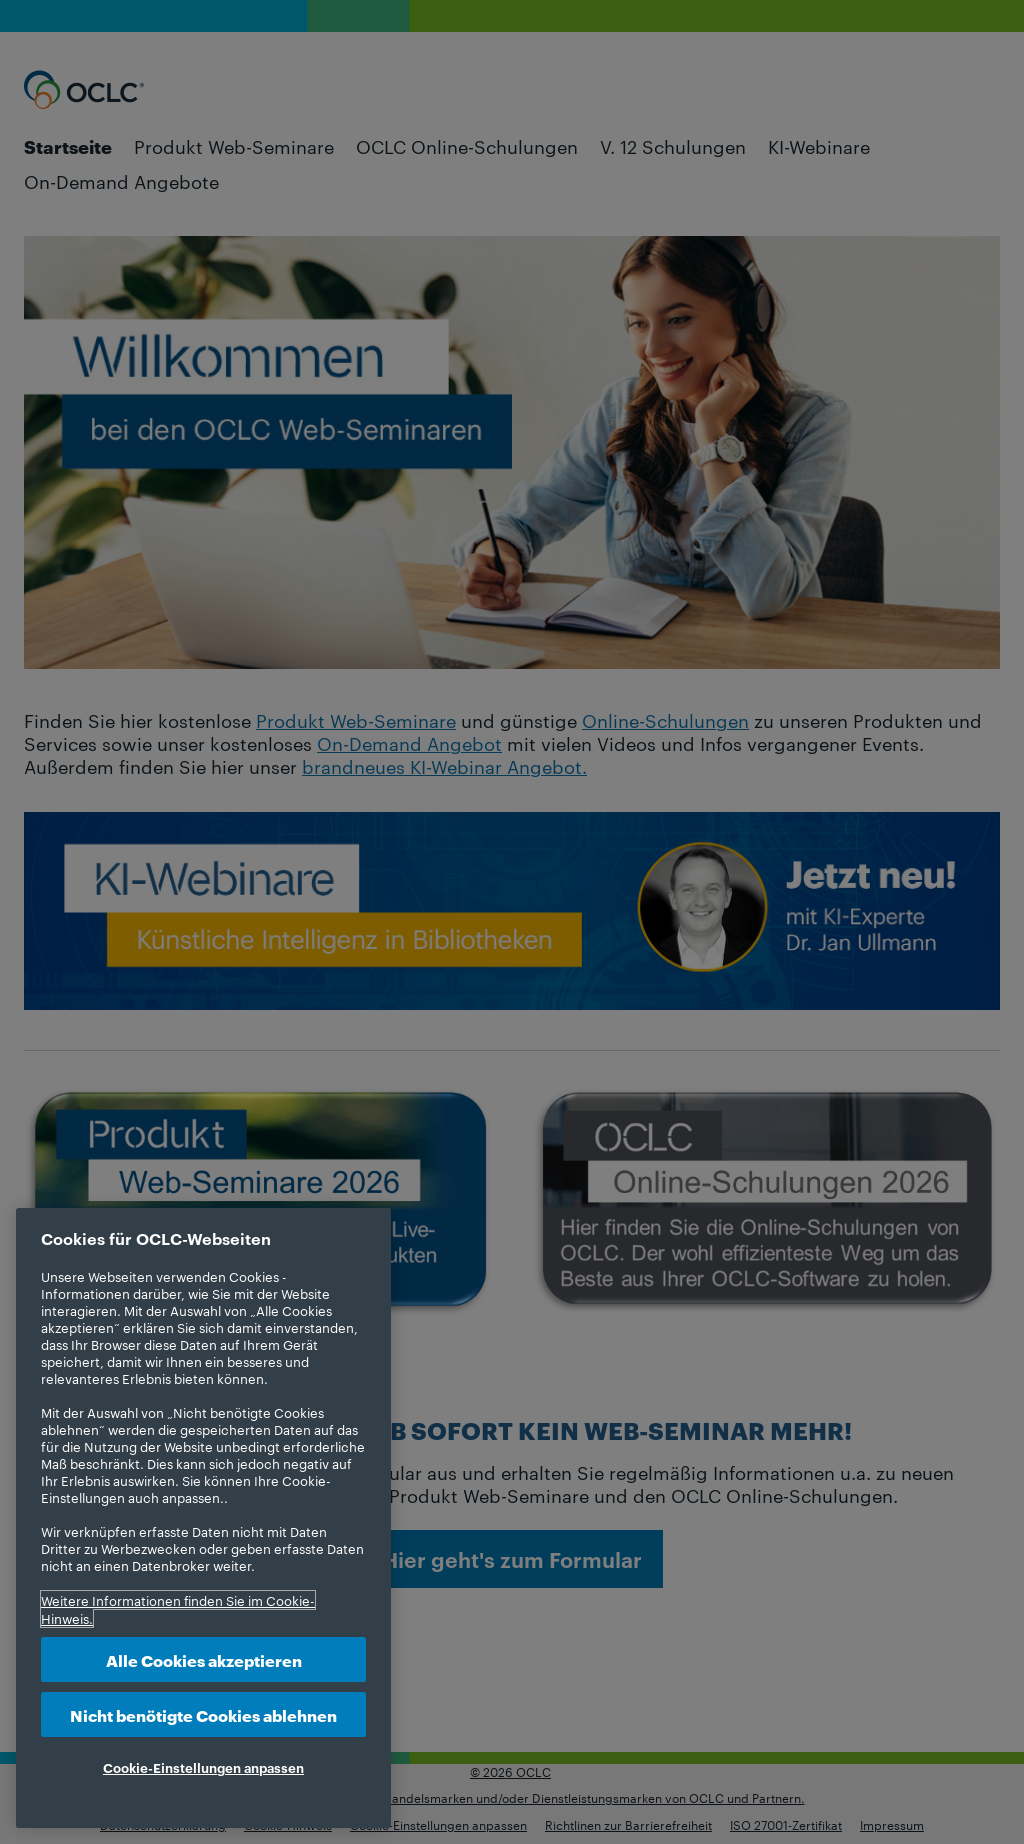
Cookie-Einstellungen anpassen (203, 1767)
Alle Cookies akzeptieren (204, 1659)
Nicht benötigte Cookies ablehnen (203, 1714)
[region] (203, 1518)
